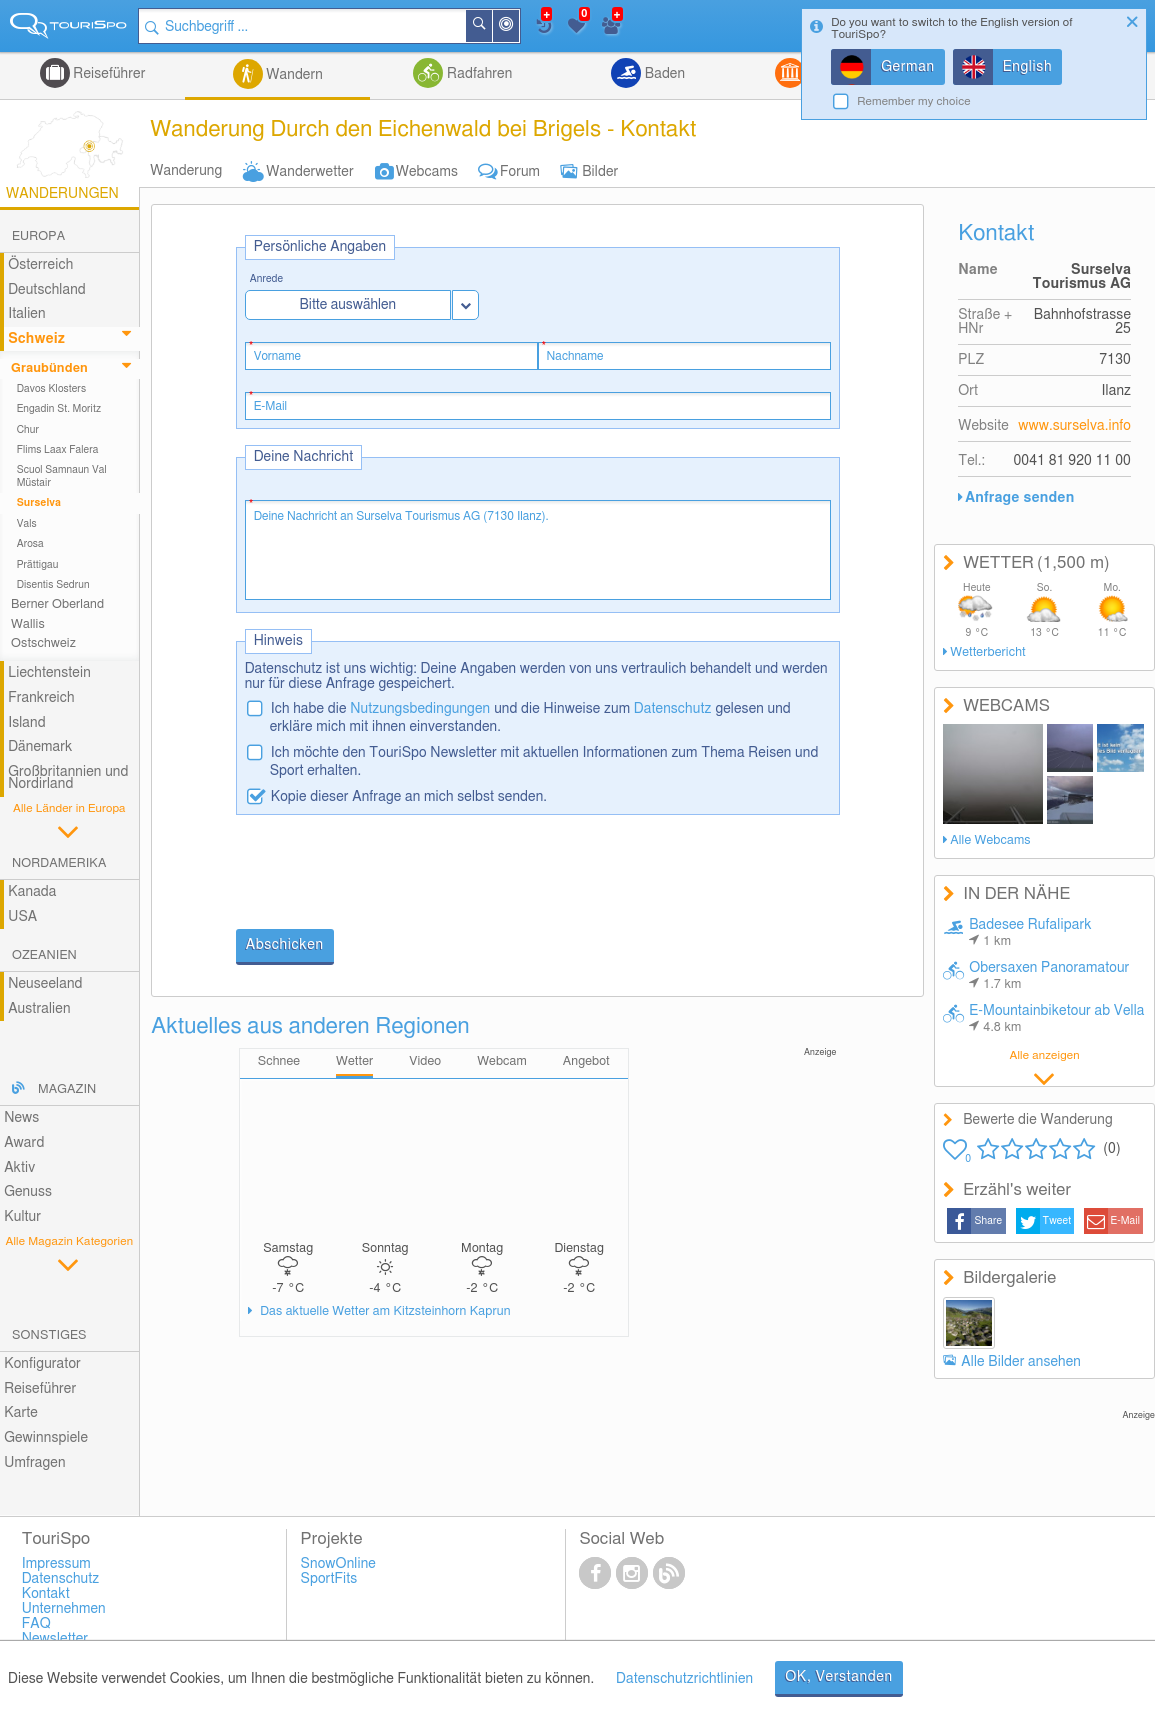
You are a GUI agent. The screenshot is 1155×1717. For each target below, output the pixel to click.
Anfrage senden (1019, 498)
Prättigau (38, 565)
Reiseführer (108, 74)
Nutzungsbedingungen (420, 709)
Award (24, 1143)
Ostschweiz (43, 643)
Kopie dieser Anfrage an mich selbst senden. (409, 797)
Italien (26, 314)
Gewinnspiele (46, 1438)
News (21, 1118)
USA (22, 917)
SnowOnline (338, 1564)
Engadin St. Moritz (59, 409)
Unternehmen (64, 1609)
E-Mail (1126, 1221)
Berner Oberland (57, 604)
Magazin (67, 1089)
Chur (28, 430)
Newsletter (55, 1639)
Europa (38, 236)
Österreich (40, 265)
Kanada (32, 892)
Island (27, 723)
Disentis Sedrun (53, 585)
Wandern (293, 75)
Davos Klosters (51, 389)
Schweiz (36, 339)
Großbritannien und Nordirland (68, 778)
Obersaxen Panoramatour (1049, 976)
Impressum (56, 1564)
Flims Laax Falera (58, 450)
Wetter (354, 1061)
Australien (39, 1009)
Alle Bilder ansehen (1021, 1362)
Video (425, 1061)
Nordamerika (59, 863)
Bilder (600, 172)
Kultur (22, 1217)
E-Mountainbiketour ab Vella (1056, 1019)
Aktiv (19, 1168)
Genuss (28, 1192)
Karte (21, 1413)
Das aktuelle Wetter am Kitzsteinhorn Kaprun (384, 1311)
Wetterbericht (987, 652)
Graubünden (49, 368)
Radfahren (477, 74)
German (908, 67)
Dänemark (40, 747)
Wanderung (186, 171)
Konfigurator (42, 1364)
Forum (520, 172)
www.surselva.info (1074, 426)
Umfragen (34, 1463)
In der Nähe (519, 27)
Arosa (30, 544)
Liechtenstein (49, 673)
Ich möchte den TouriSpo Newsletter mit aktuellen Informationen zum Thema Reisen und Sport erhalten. (544, 762)
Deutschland (47, 290)
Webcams (427, 172)
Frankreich (41, 698)
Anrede (267, 279)
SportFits (329, 1579)
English (1028, 67)
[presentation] (388, 874)
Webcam (502, 1061)
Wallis (28, 624)
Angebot (586, 1061)
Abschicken (285, 945)
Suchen (492, 26)
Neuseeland (45, 984)
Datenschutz (673, 709)
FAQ (36, 1624)
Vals (27, 524)
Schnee (279, 1061)
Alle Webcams (990, 840)
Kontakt (46, 1594)
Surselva (39, 503)
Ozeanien (44, 955)
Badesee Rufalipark (1030, 933)
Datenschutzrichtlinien (684, 1679)
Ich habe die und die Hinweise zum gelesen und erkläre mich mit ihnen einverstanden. (530, 718)
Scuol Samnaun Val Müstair (62, 476)
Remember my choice (914, 101)
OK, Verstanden (839, 1677)
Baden (663, 74)
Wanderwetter (309, 172)
